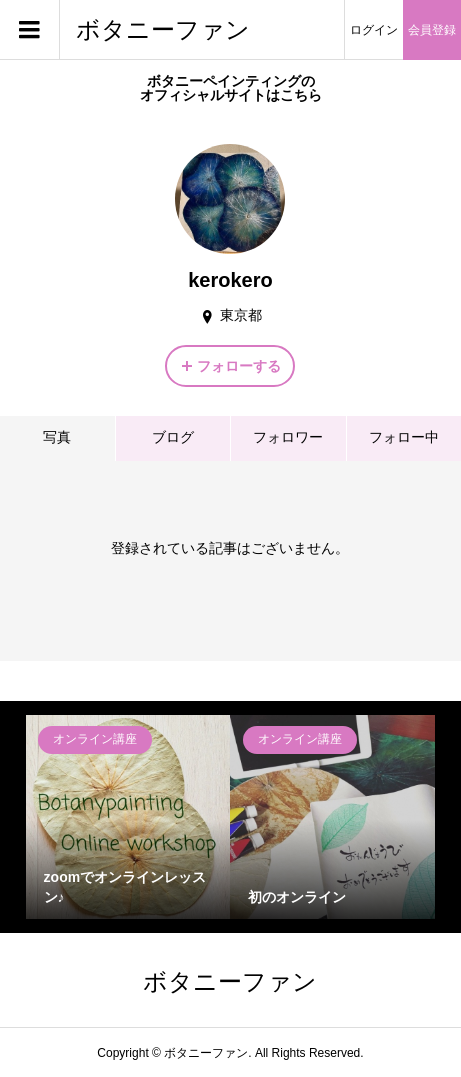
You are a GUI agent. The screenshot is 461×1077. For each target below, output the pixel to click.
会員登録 (432, 30)
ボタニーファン (163, 29)
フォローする (239, 366)
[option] (128, 817)
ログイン (374, 30)
